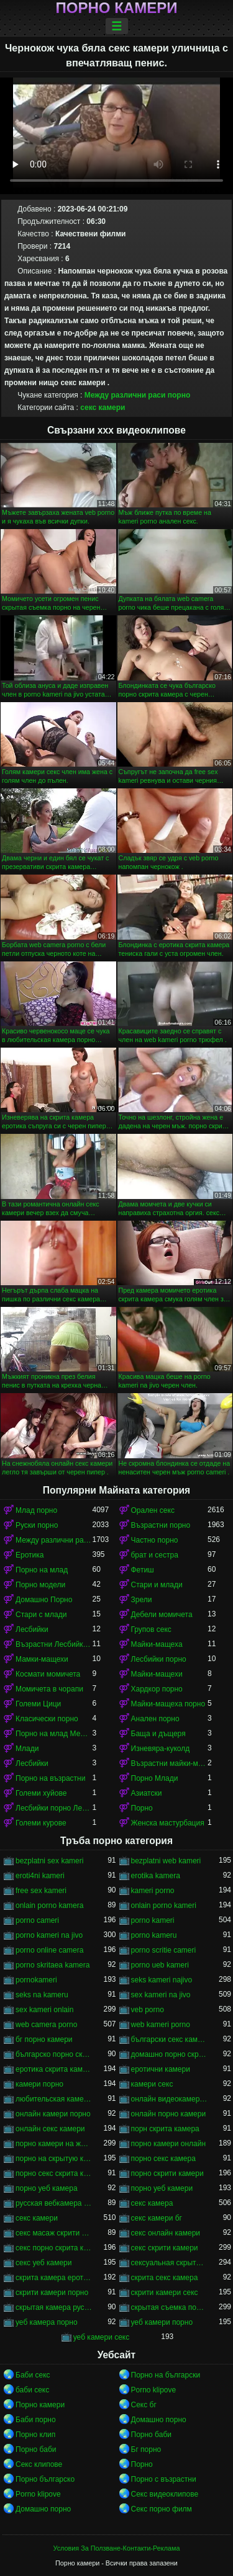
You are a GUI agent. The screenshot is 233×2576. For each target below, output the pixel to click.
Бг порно (146, 2449)
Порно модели (40, 1584)
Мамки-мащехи (42, 1659)
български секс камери (169, 2039)
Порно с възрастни (163, 2479)
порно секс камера (163, 2158)
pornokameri (36, 1980)
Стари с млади (41, 1614)
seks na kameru (42, 1994)
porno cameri (37, 1920)
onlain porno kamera (49, 1905)
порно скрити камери (167, 2173)
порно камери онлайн (168, 2143)
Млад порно (36, 1510)
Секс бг (144, 2404)
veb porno (147, 2009)
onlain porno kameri (163, 1905)
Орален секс (153, 1510)
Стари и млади (157, 1584)
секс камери (102, 407)
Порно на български (166, 2375)
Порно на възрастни (50, 1778)
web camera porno (46, 2024)
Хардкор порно (157, 1689)
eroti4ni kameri (40, 1875)
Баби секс (33, 2375)
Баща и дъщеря (158, 1733)
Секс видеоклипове (165, 2494)
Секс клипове (39, 2464)
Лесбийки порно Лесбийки (54, 1808)
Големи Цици (38, 1704)
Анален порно (155, 1718)
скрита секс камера (164, 2277)
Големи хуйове (41, 1793)
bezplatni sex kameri (49, 1860)
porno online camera (49, 1950)
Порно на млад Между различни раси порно (54, 1733)
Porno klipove (153, 2390)
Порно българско (45, 2479)
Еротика (29, 1555)
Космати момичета (48, 1674)
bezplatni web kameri (166, 1860)
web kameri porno (160, 2024)
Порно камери (117, 8)
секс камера (152, 2203)
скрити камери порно (52, 2292)
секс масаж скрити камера (54, 2233)
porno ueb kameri (160, 1965)
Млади (27, 1748)
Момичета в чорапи (49, 1689)
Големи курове (41, 1823)
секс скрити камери (164, 2248)
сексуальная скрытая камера (169, 2262)
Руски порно (37, 1525)
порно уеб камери (162, 2188)
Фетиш (142, 1570)
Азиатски (146, 1793)
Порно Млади (154, 1778)
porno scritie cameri (163, 1950)
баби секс (32, 2390)
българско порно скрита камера (54, 2054)
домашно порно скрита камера (169, 2054)
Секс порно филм (161, 2509)
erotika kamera (155, 1875)
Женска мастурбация (167, 1823)
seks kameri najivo (162, 1980)
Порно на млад (42, 1570)
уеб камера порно (47, 2322)
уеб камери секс (101, 2337)
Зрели (141, 1599)
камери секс (152, 2084)
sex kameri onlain (44, 2009)
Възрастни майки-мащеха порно (169, 1763)
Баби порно (36, 2419)
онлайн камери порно (53, 2114)
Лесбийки (32, 1629)
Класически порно (47, 1718)
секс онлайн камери (166, 2233)
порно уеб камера (47, 2188)
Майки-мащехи (157, 1674)
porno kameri (153, 1920)
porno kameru (154, 1935)
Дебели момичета (162, 1614)
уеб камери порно (162, 2322)
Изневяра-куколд (160, 1748)
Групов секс (151, 1629)
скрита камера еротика (54, 2277)
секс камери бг (156, 2218)
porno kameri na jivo (49, 1935)
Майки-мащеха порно (168, 1704)
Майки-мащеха (157, 1644)
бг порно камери (44, 2039)
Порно (142, 1808)
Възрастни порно (161, 1525)
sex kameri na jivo (161, 1994)
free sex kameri (41, 1890)
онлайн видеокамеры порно (169, 2099)
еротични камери (160, 2069)
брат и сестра (154, 1555)
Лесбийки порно (158, 1659)
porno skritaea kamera (52, 1965)
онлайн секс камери (50, 2128)
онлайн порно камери (168, 2114)
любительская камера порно (54, 2099)
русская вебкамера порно (54, 2203)
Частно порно (154, 1540)
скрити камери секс (164, 2292)
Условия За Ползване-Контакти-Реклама (116, 2548)
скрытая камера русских (54, 2307)
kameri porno (153, 1890)
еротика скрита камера (54, 2069)
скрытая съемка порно (169, 2307)
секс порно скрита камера (54, 2248)
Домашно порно (158, 2419)
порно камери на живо (54, 2143)
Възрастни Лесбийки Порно (54, 1644)
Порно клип (35, 2434)
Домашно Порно (44, 1599)
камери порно (39, 2084)
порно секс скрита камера (54, 2173)
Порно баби (151, 2434)
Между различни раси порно (138, 395)
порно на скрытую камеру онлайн (54, 2158)
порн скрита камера (165, 2128)
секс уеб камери (44, 2262)
